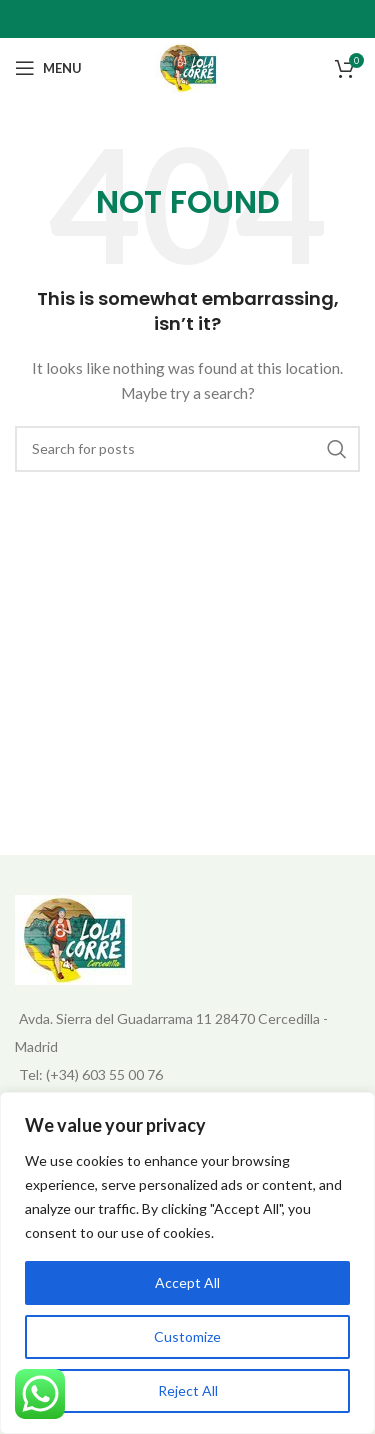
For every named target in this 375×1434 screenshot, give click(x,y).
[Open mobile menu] (48, 68)
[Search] (187, 449)
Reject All (188, 1390)
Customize (187, 1336)
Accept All (187, 1282)
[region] (187, 1263)
